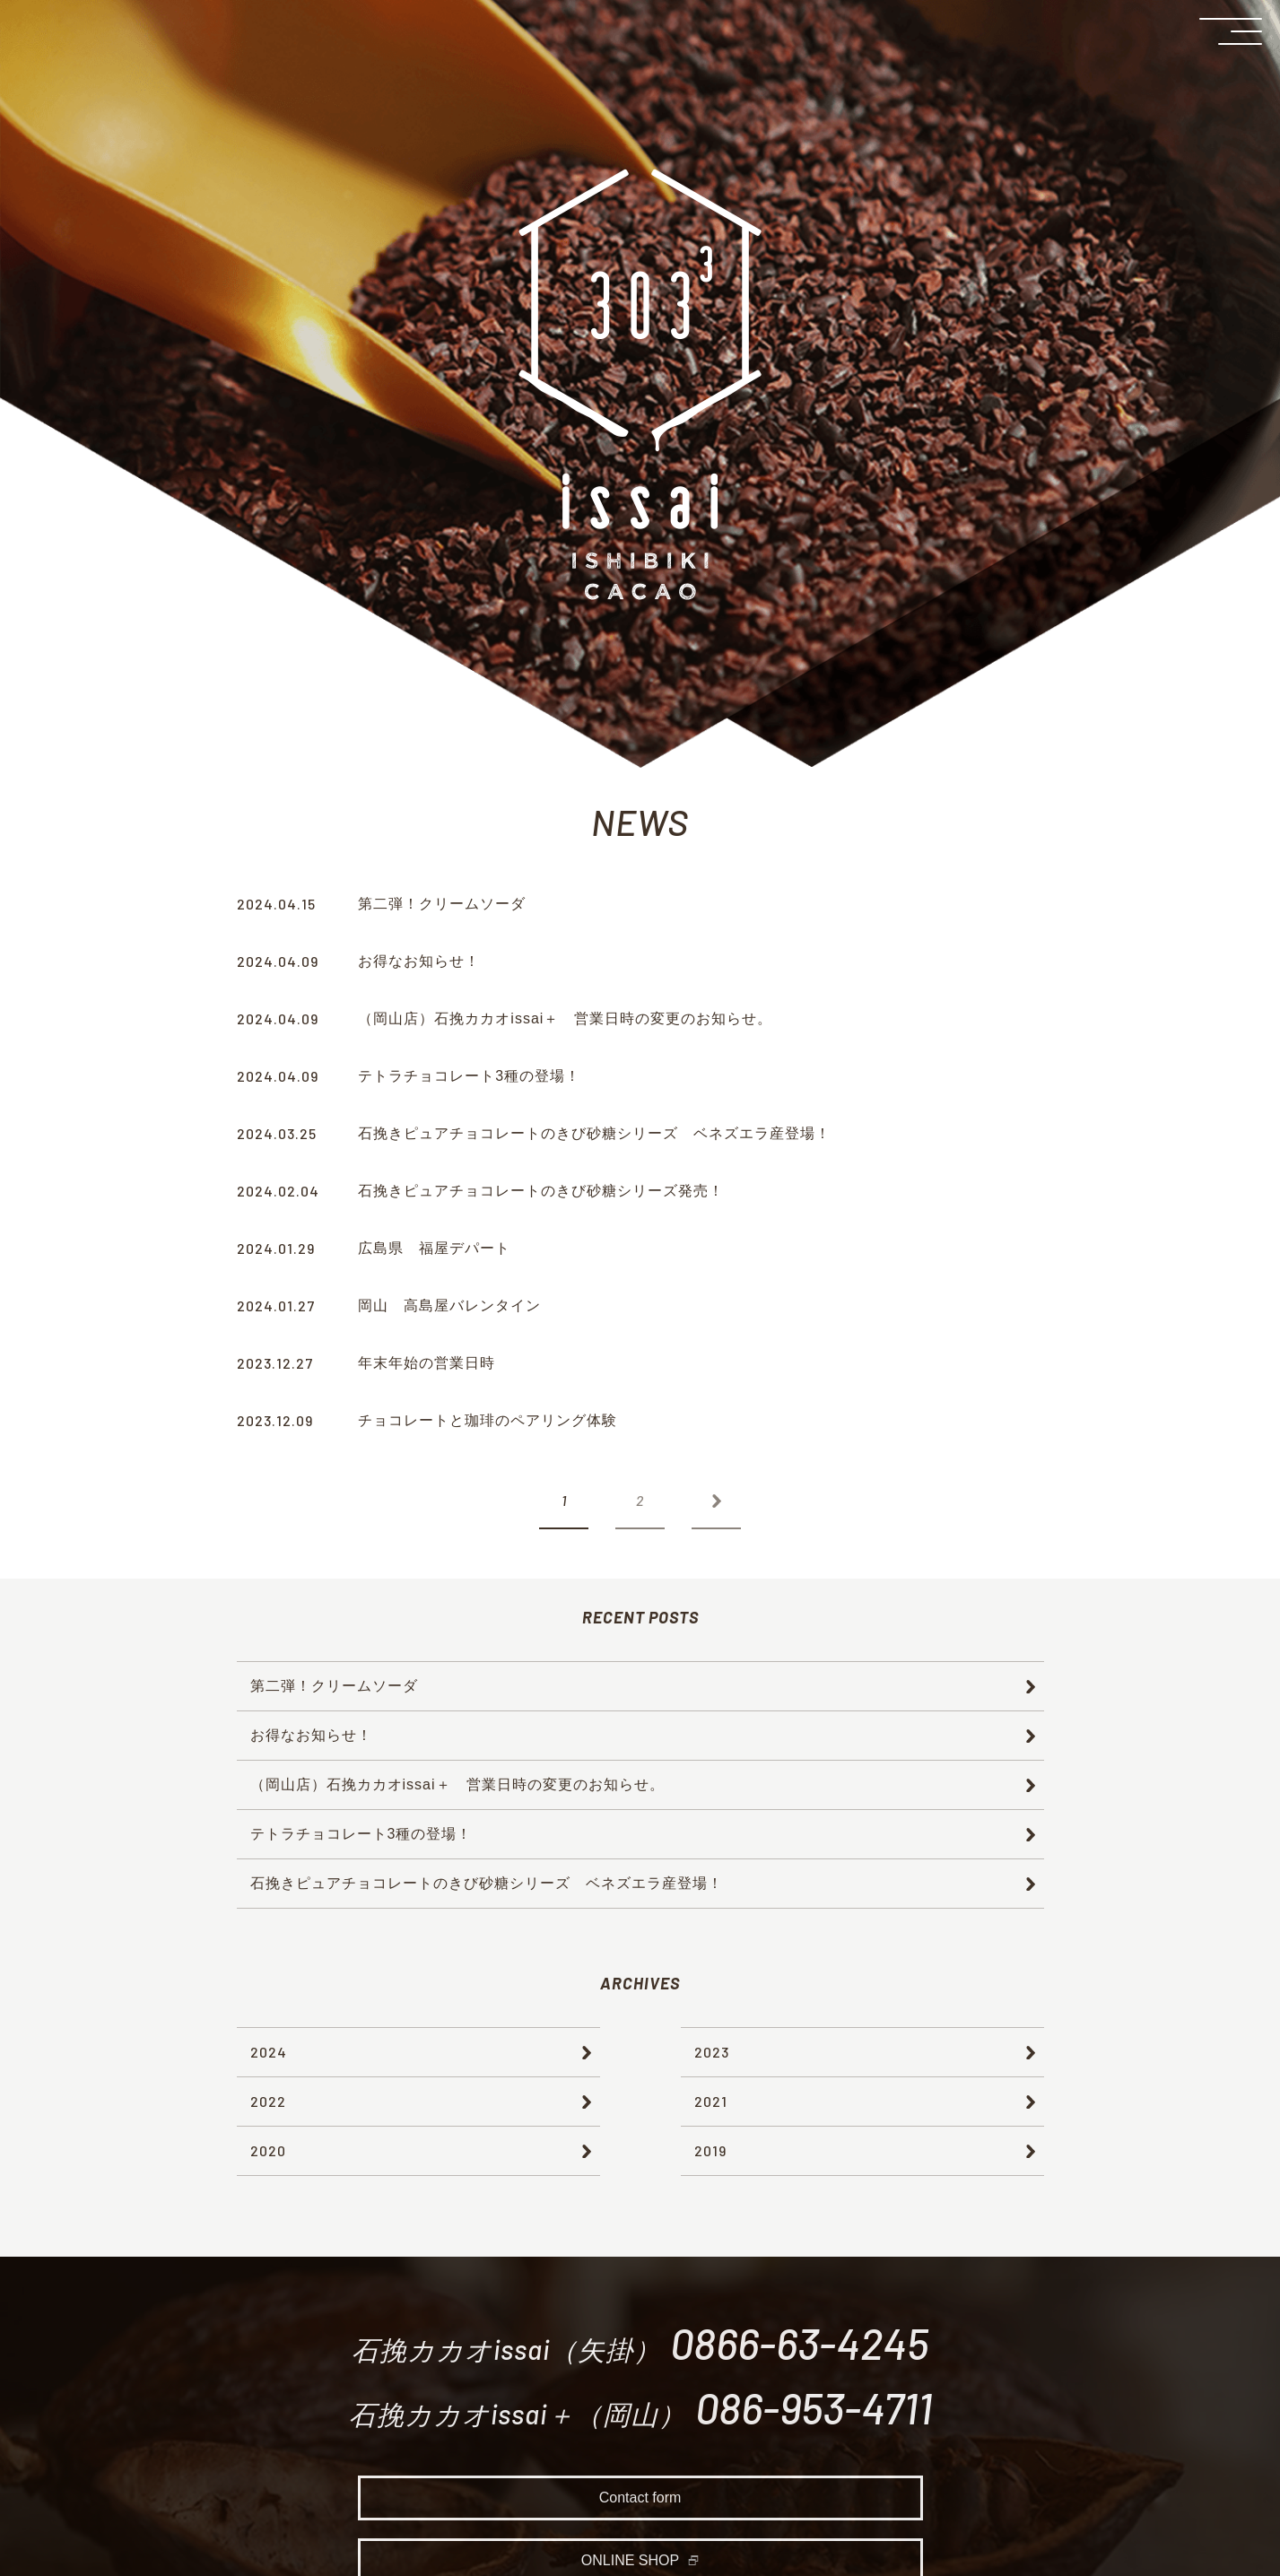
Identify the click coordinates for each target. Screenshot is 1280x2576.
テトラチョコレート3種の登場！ (361, 1833)
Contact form (640, 2503)
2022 (268, 2101)
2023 (711, 2051)
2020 (268, 2150)
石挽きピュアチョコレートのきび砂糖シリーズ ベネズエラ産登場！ (486, 1883)
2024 (268, 2051)
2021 (710, 2101)
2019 (710, 2150)
